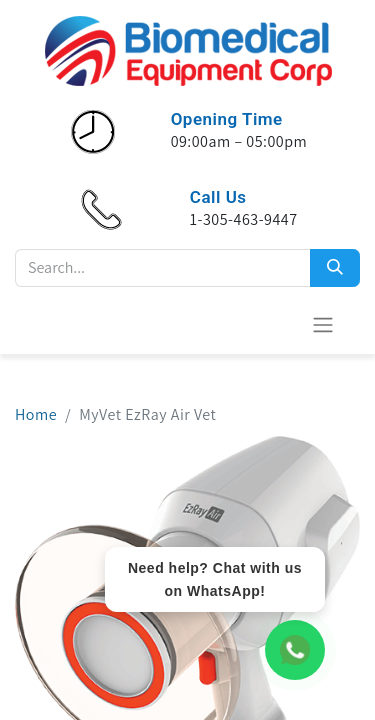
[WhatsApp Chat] (295, 650)
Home (36, 414)
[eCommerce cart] (274, 324)
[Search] (335, 268)
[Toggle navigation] (323, 324)
